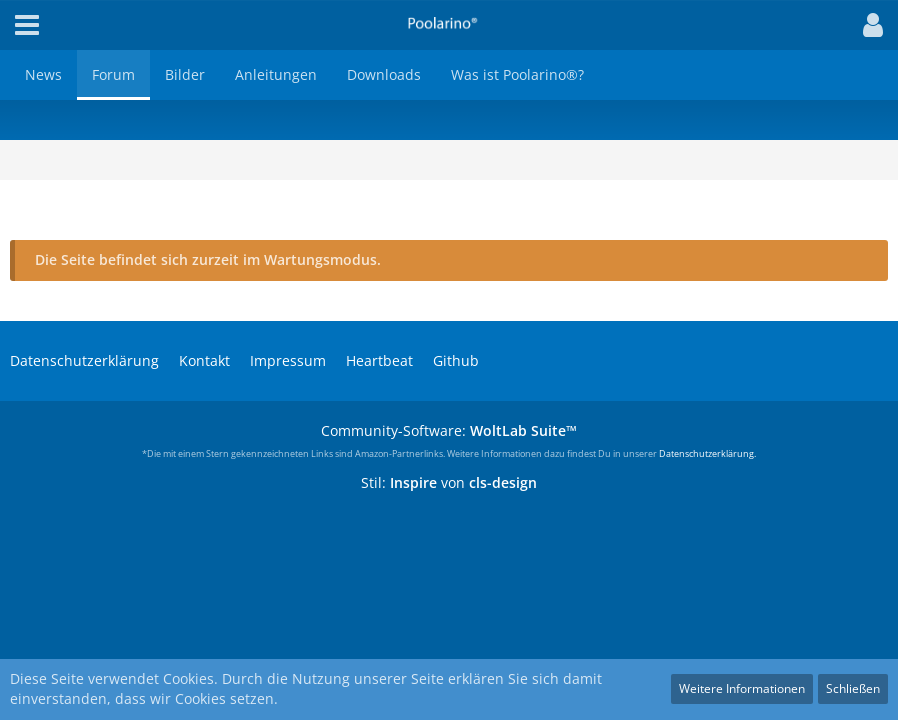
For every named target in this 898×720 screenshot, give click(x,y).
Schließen (853, 688)
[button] (868, 25)
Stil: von (449, 482)
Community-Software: (449, 430)
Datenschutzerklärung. (707, 453)
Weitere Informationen (742, 688)
